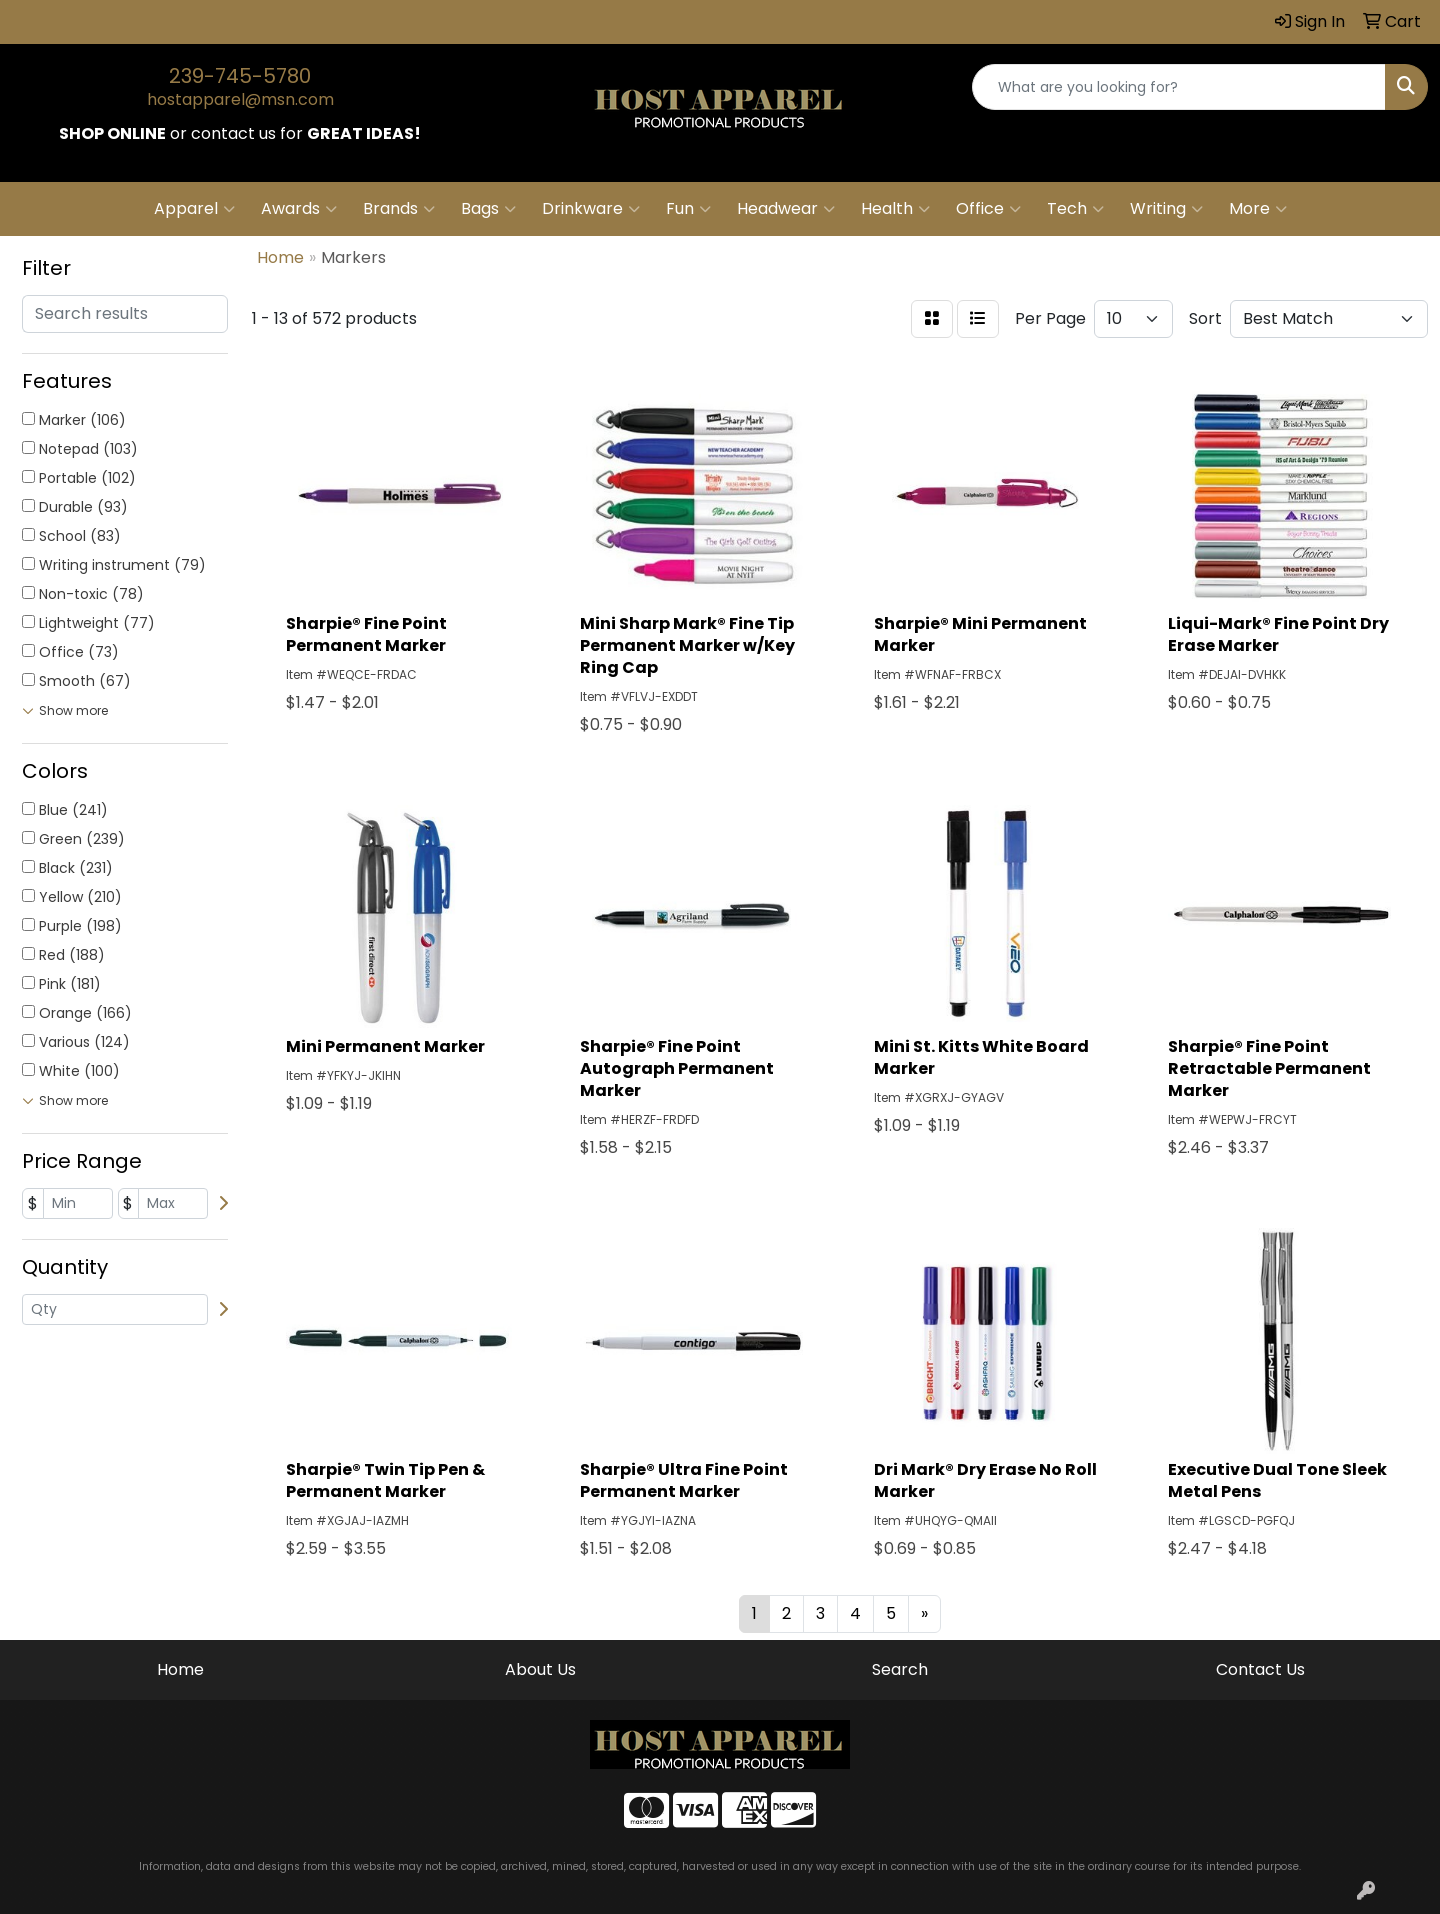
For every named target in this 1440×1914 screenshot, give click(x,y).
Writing (1166, 209)
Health (895, 209)
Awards (299, 209)
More (1258, 209)
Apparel (194, 209)
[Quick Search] (1179, 87)
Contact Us (1260, 1669)
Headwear (786, 209)
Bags (488, 209)
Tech (1075, 209)
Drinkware (591, 209)
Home (180, 1669)
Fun (688, 209)
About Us (540, 1669)
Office (988, 209)
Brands (399, 209)
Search (900, 1669)
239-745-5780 (240, 76)
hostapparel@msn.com (240, 99)
